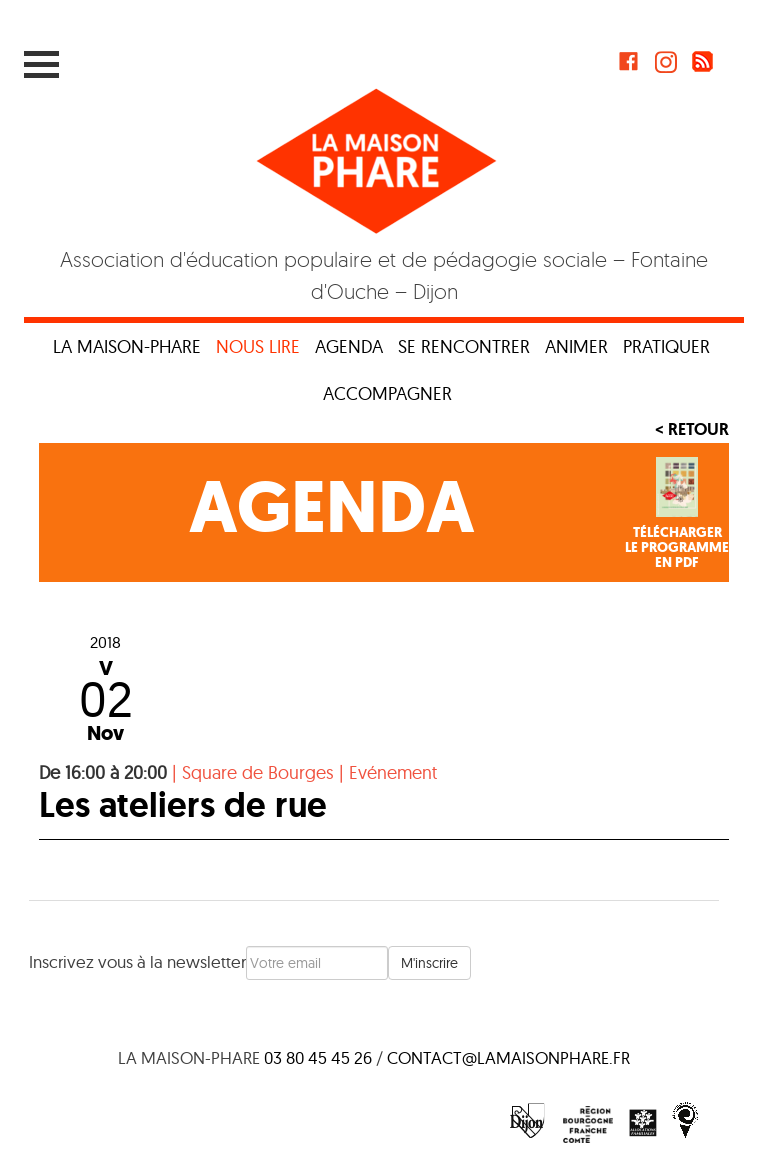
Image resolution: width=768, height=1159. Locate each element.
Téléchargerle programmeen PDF (677, 548)
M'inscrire (429, 963)
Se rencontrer (464, 346)
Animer (576, 346)
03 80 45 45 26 (318, 1057)
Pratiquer (666, 346)
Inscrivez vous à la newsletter (137, 961)
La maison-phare (127, 346)
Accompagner (387, 393)
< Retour (692, 429)
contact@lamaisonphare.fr (508, 1057)
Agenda (349, 346)
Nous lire (258, 346)
